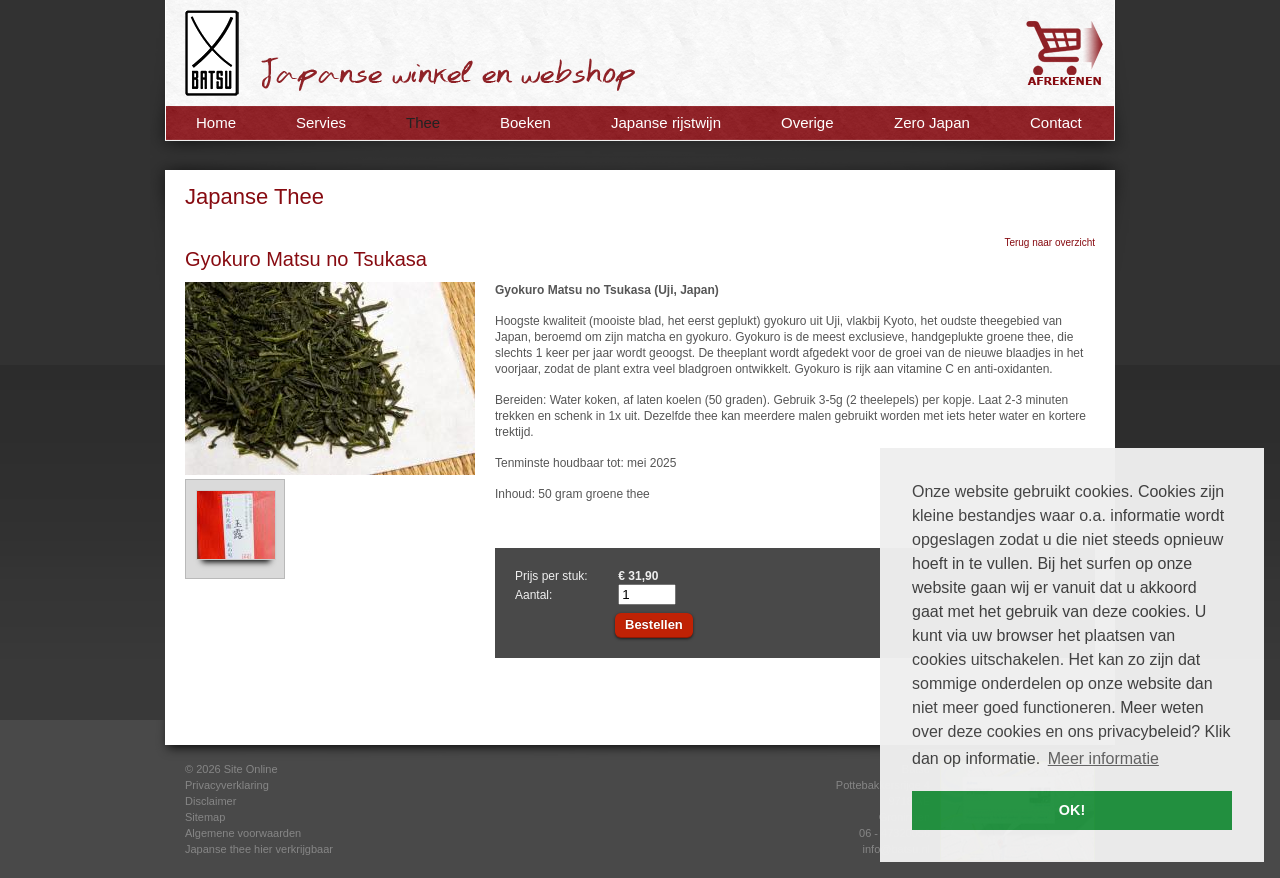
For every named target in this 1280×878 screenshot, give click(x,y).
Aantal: (533, 595)
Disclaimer (210, 801)
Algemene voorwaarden (243, 833)
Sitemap (205, 817)
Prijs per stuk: (551, 576)
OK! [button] (1072, 810)
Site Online (251, 769)
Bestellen (654, 624)
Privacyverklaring (227, 785)
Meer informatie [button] (1103, 758)
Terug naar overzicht (1049, 242)
